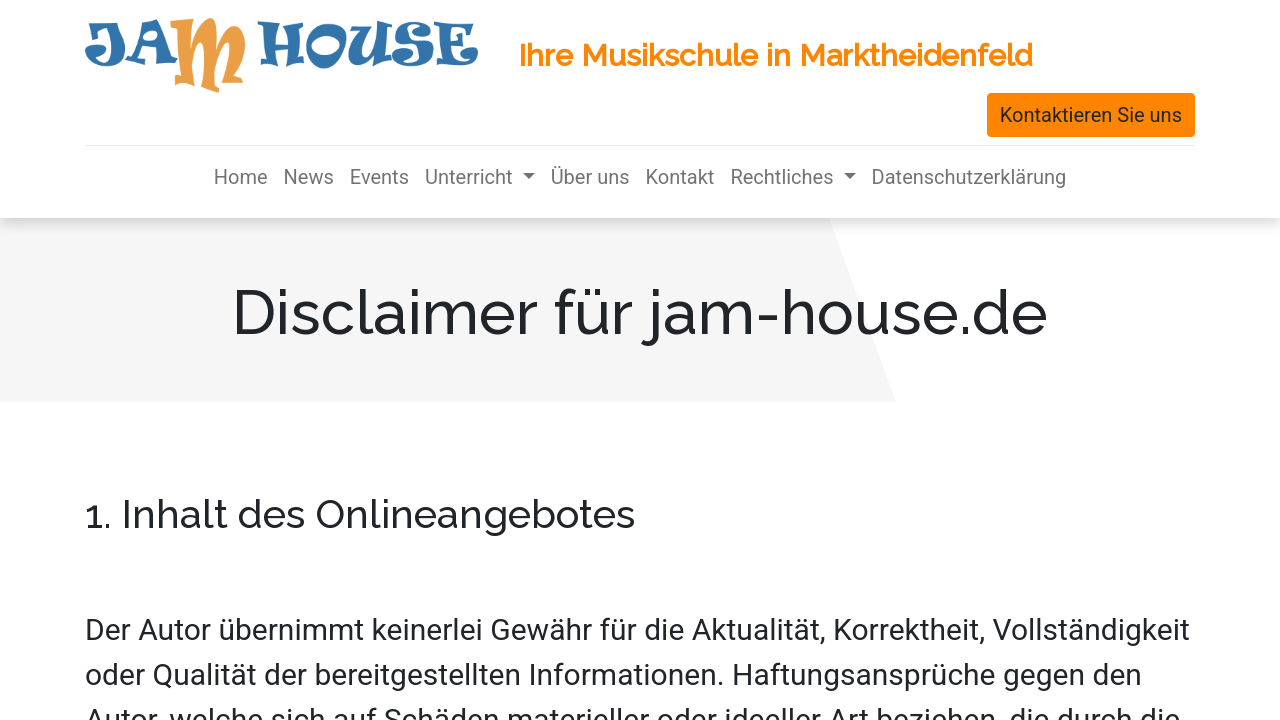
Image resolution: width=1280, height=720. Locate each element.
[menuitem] (241, 177)
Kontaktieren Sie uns (1091, 115)
